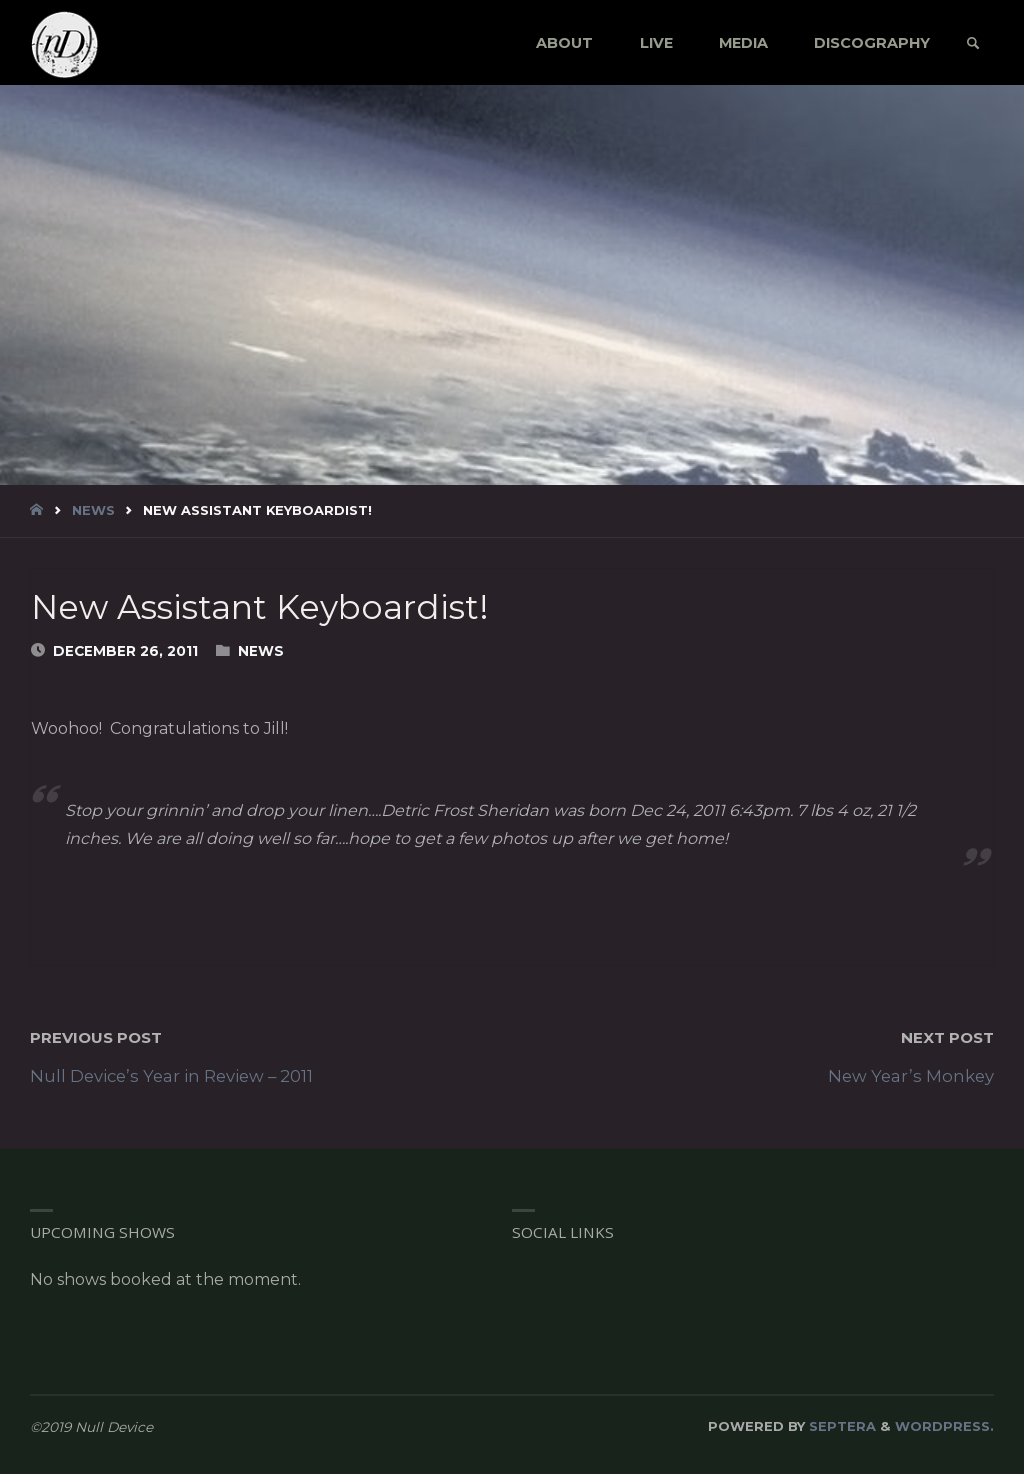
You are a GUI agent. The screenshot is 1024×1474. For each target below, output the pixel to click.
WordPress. (944, 1426)
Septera (840, 1426)
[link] (972, 44)
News (93, 510)
